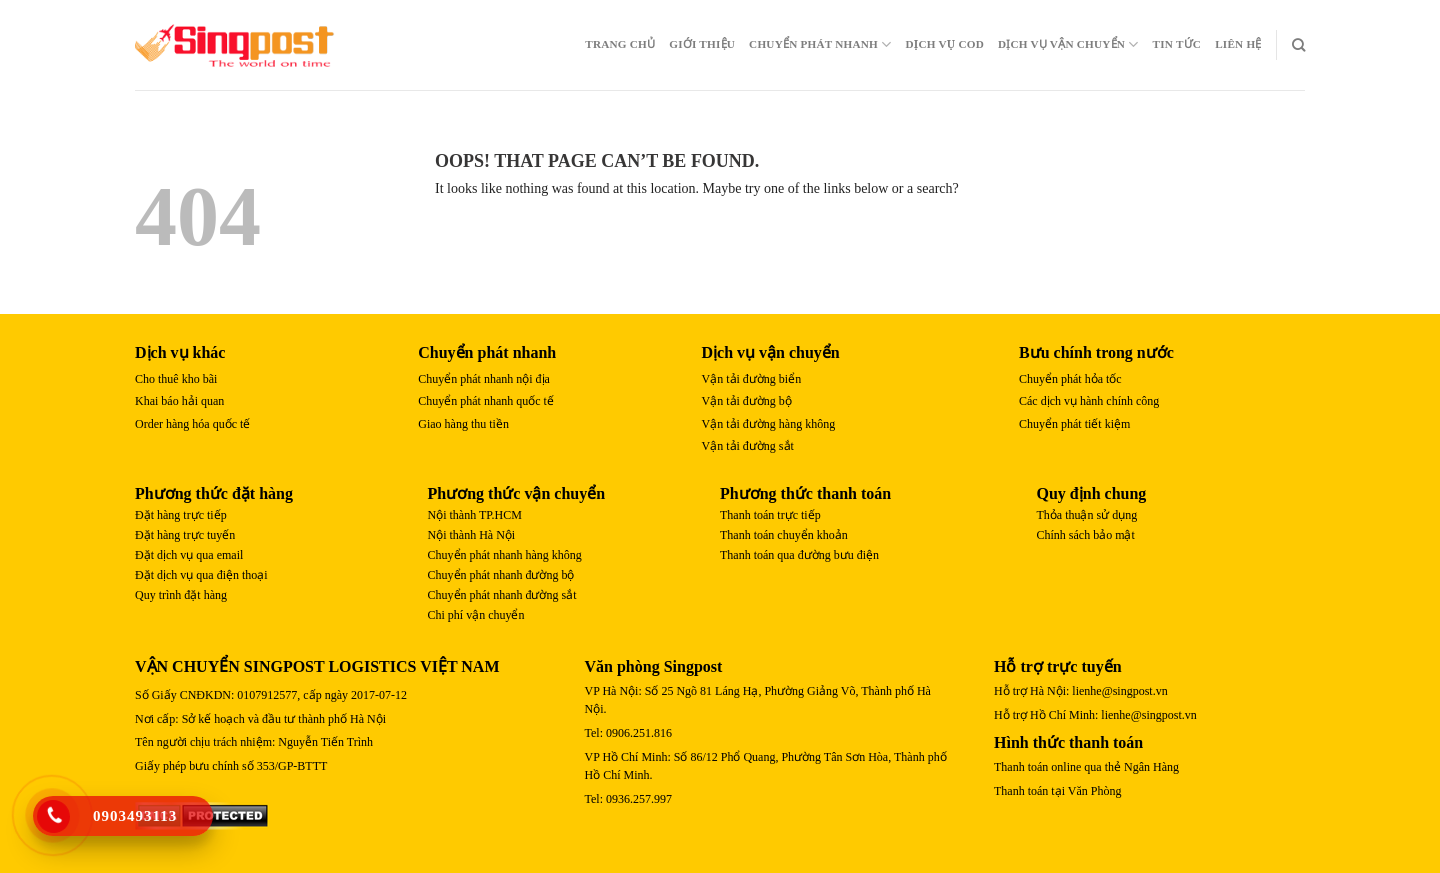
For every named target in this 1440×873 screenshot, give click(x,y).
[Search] (1298, 45)
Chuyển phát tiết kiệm (1074, 424)
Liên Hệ (1238, 44)
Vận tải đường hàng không (769, 424)
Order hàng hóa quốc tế (192, 424)
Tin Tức (1177, 44)
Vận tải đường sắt (748, 446)
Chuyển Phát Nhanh (820, 44)
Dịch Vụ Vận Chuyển (1068, 44)
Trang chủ (620, 44)
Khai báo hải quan (179, 401)
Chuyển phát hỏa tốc (1070, 379)
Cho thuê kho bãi (176, 379)
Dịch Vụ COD (944, 44)
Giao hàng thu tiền (463, 424)
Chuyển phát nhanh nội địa (484, 379)
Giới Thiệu (702, 44)
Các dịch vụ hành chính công (1089, 401)
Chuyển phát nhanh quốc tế (486, 401)
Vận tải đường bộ (747, 401)
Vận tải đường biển (752, 379)
